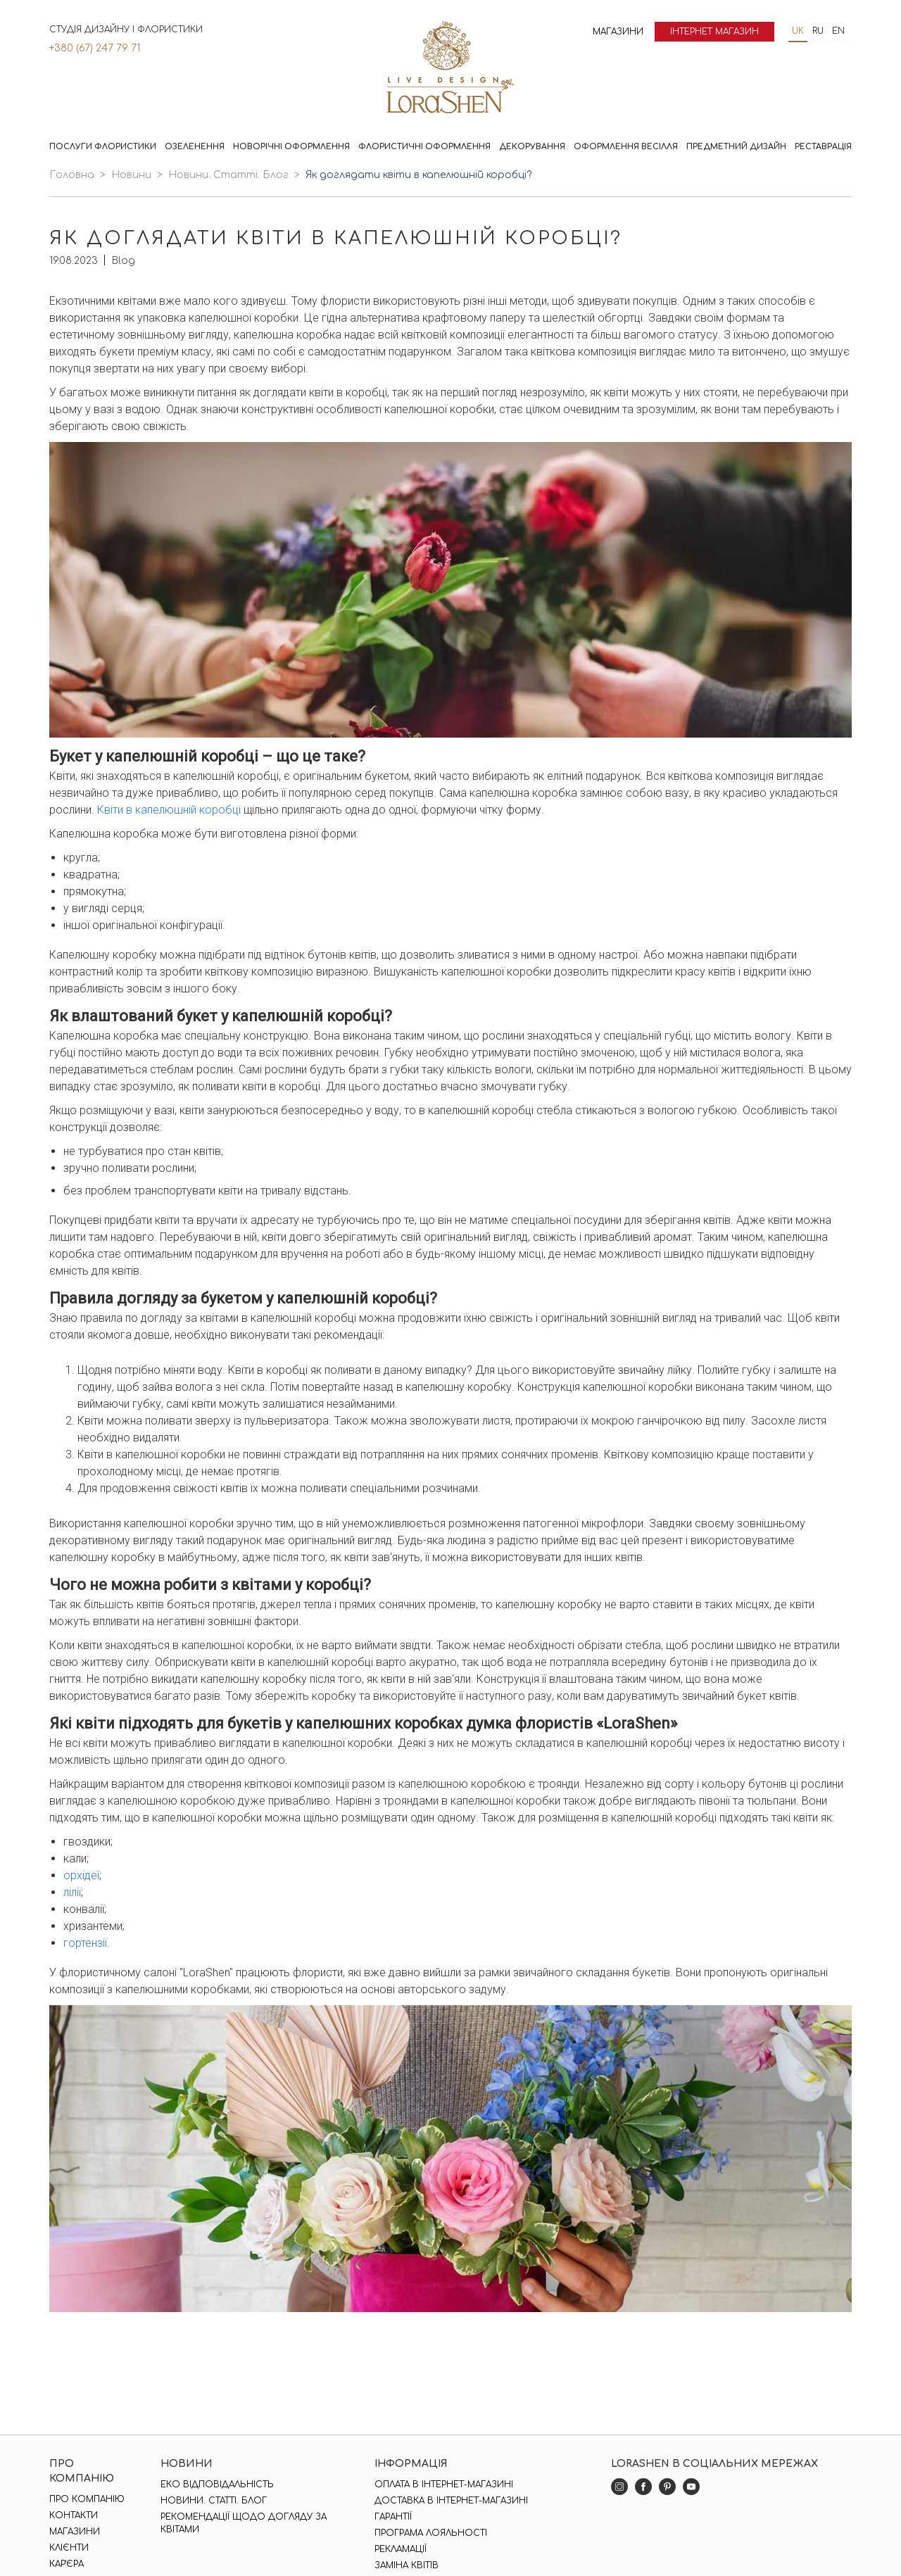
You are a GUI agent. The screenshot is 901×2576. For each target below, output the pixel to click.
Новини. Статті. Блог (228, 175)
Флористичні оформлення (424, 146)
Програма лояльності (430, 2533)
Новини (131, 175)
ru (818, 31)
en (838, 31)
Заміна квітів (406, 2565)
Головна (71, 175)
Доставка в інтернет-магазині (451, 2501)
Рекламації (400, 2549)
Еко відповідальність (217, 2484)
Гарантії (393, 2517)
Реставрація (823, 146)
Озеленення (195, 146)
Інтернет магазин (714, 32)
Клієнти (69, 2548)
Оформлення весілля (626, 146)
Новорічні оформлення (291, 146)
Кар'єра (66, 2564)
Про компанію (87, 2499)
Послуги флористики (102, 146)
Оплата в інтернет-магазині (443, 2484)
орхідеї (81, 1875)
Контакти (73, 2515)
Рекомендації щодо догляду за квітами (243, 2523)
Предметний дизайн (736, 146)
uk (798, 31)
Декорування (532, 146)
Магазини (618, 32)
